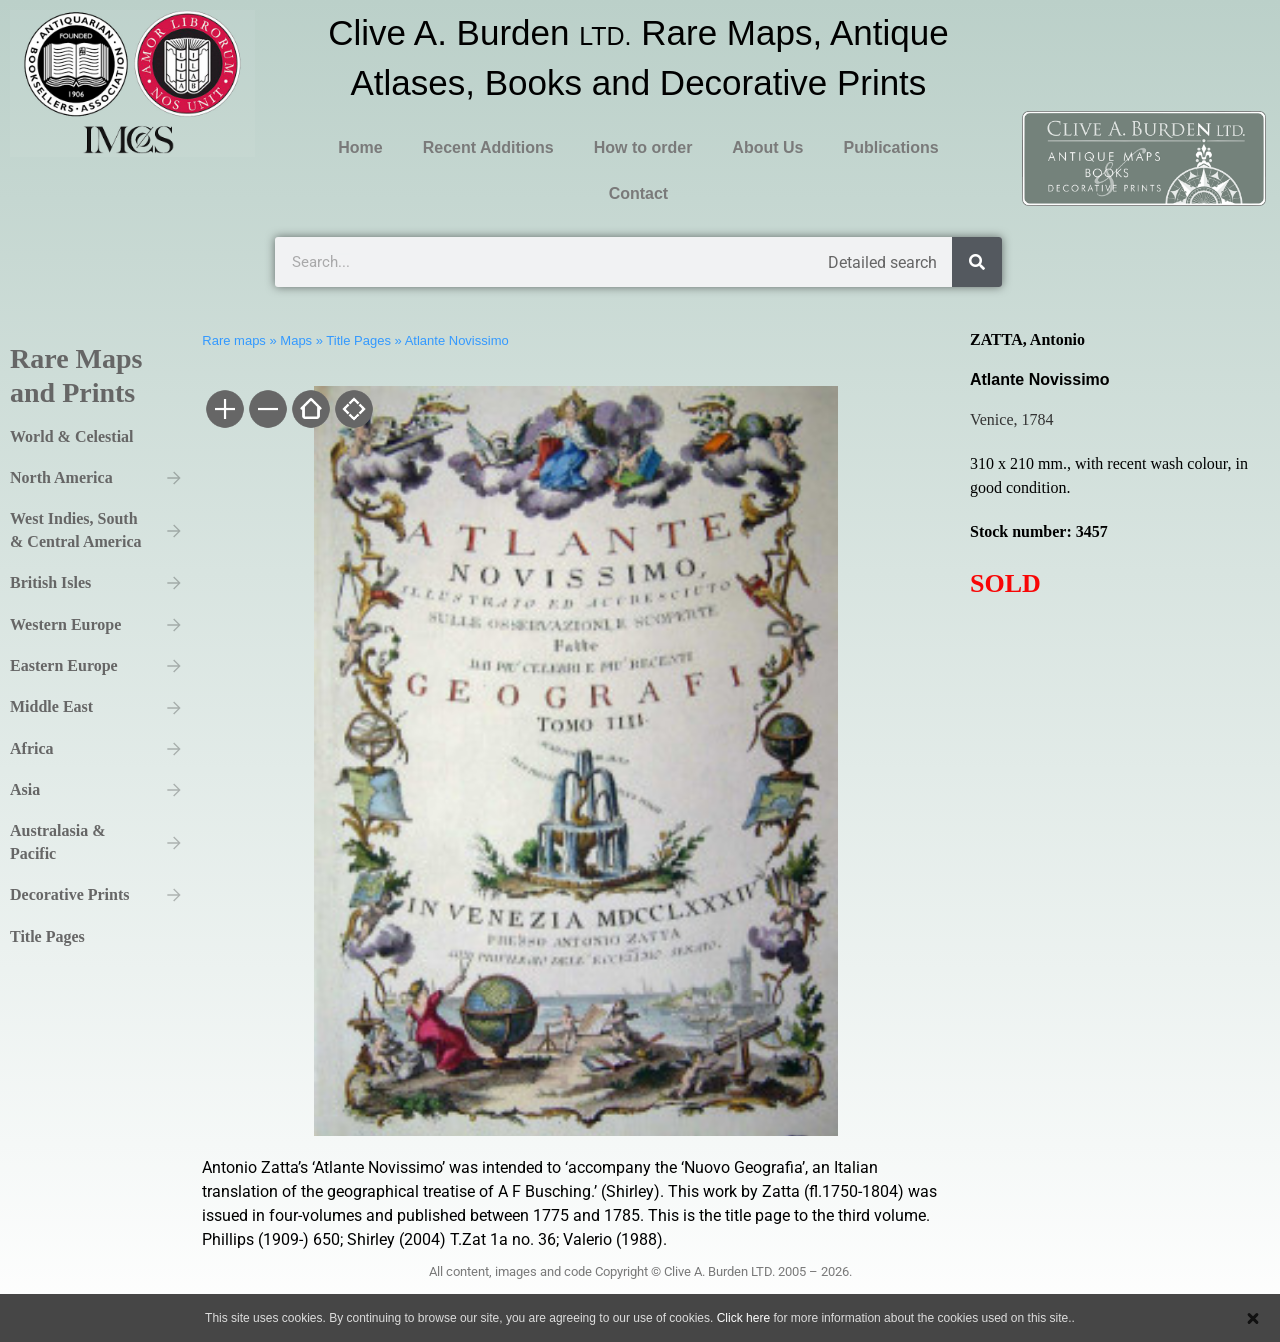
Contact (639, 193)
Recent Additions (488, 147)
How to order (643, 147)
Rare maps (234, 340)
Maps (296, 340)
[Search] (977, 262)
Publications (890, 147)
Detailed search (882, 262)
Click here (743, 1318)
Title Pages (358, 340)
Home (360, 147)
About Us (767, 147)
